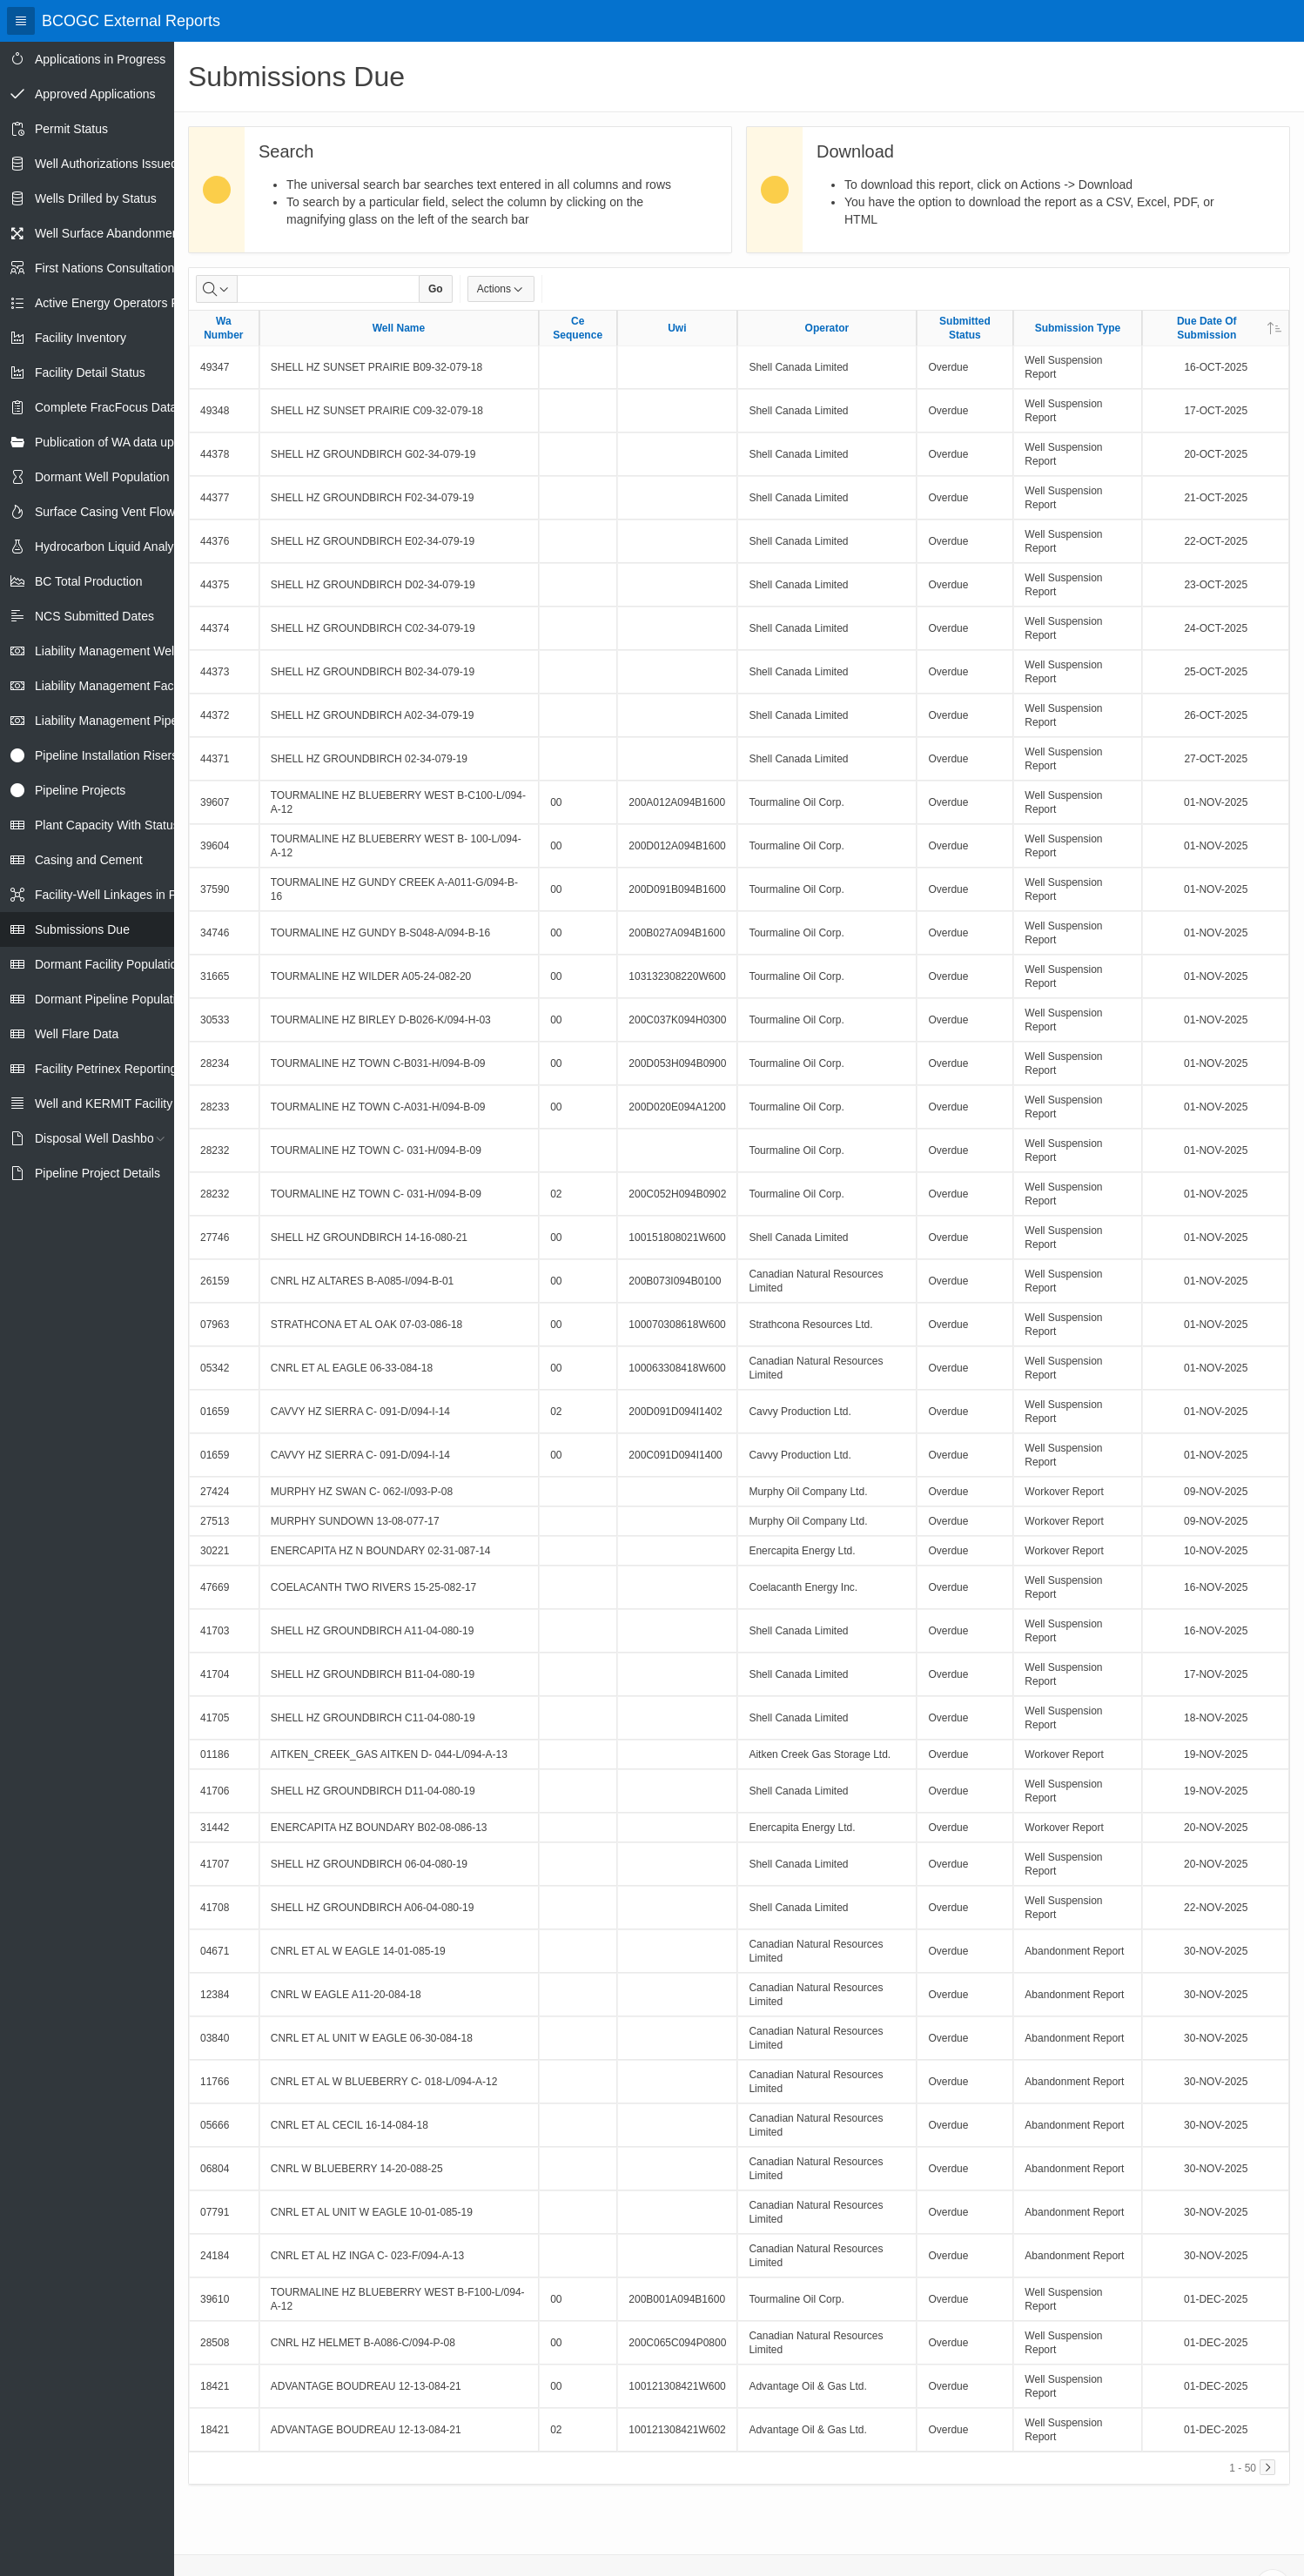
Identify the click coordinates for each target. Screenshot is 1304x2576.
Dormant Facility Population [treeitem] (109, 964)
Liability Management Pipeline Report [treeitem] (136, 721)
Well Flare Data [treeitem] (76, 1034)
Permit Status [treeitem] (71, 129)
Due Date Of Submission (1229, 328)
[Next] (1267, 2467)
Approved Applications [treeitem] (95, 94)
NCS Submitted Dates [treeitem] (94, 616)
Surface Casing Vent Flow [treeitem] (105, 512)
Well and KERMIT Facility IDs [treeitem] (114, 1103)
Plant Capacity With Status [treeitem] (107, 825)
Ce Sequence (577, 328)
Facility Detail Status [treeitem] (90, 372)
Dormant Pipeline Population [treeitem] (112, 999)
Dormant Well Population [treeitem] (102, 477)
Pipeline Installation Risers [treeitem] (106, 755)
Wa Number (223, 328)
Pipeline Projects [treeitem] (80, 790)
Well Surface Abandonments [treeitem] (111, 233)
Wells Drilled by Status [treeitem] (96, 198)
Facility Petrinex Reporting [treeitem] (106, 1069)
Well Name (399, 328)
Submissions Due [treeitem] (82, 929)
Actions (501, 289)
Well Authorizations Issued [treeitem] (106, 164)
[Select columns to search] (217, 289)
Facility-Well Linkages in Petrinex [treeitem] (124, 895)
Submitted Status (965, 328)
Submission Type (1077, 328)
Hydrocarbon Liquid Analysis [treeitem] (112, 546)
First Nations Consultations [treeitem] (107, 268)
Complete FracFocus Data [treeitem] (106, 407)
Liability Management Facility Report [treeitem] (133, 686)
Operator (827, 328)
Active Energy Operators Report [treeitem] (121, 303)
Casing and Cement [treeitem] (89, 860)
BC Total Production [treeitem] (88, 581)
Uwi (677, 328)
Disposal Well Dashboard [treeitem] (103, 1138)
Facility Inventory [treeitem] (80, 338)
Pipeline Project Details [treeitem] (97, 1173)
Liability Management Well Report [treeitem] (126, 651)
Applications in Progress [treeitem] (100, 59)
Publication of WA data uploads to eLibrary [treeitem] (149, 442)
